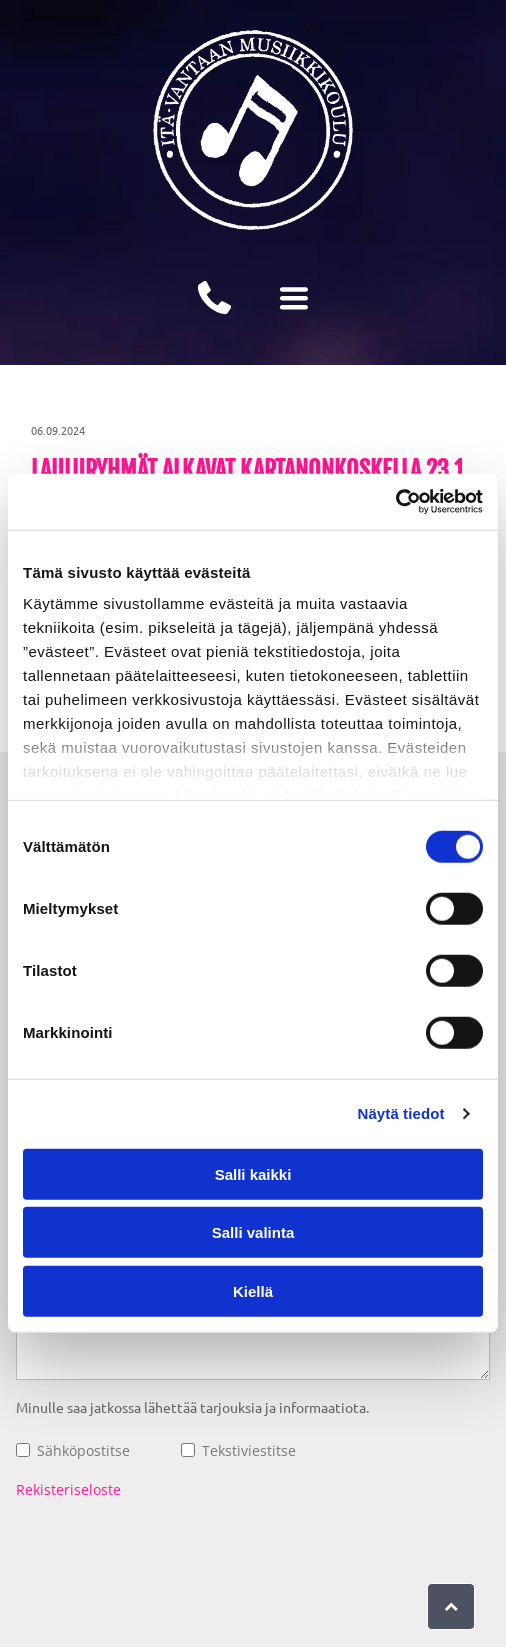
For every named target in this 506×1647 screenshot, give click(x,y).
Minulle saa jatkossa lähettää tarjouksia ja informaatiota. (192, 1407)
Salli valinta (253, 1232)
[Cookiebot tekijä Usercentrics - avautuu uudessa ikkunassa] (395, 502)
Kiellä (253, 1290)
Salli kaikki (253, 1173)
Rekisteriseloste (68, 1489)
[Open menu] (294, 298)
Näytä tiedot (401, 1113)
